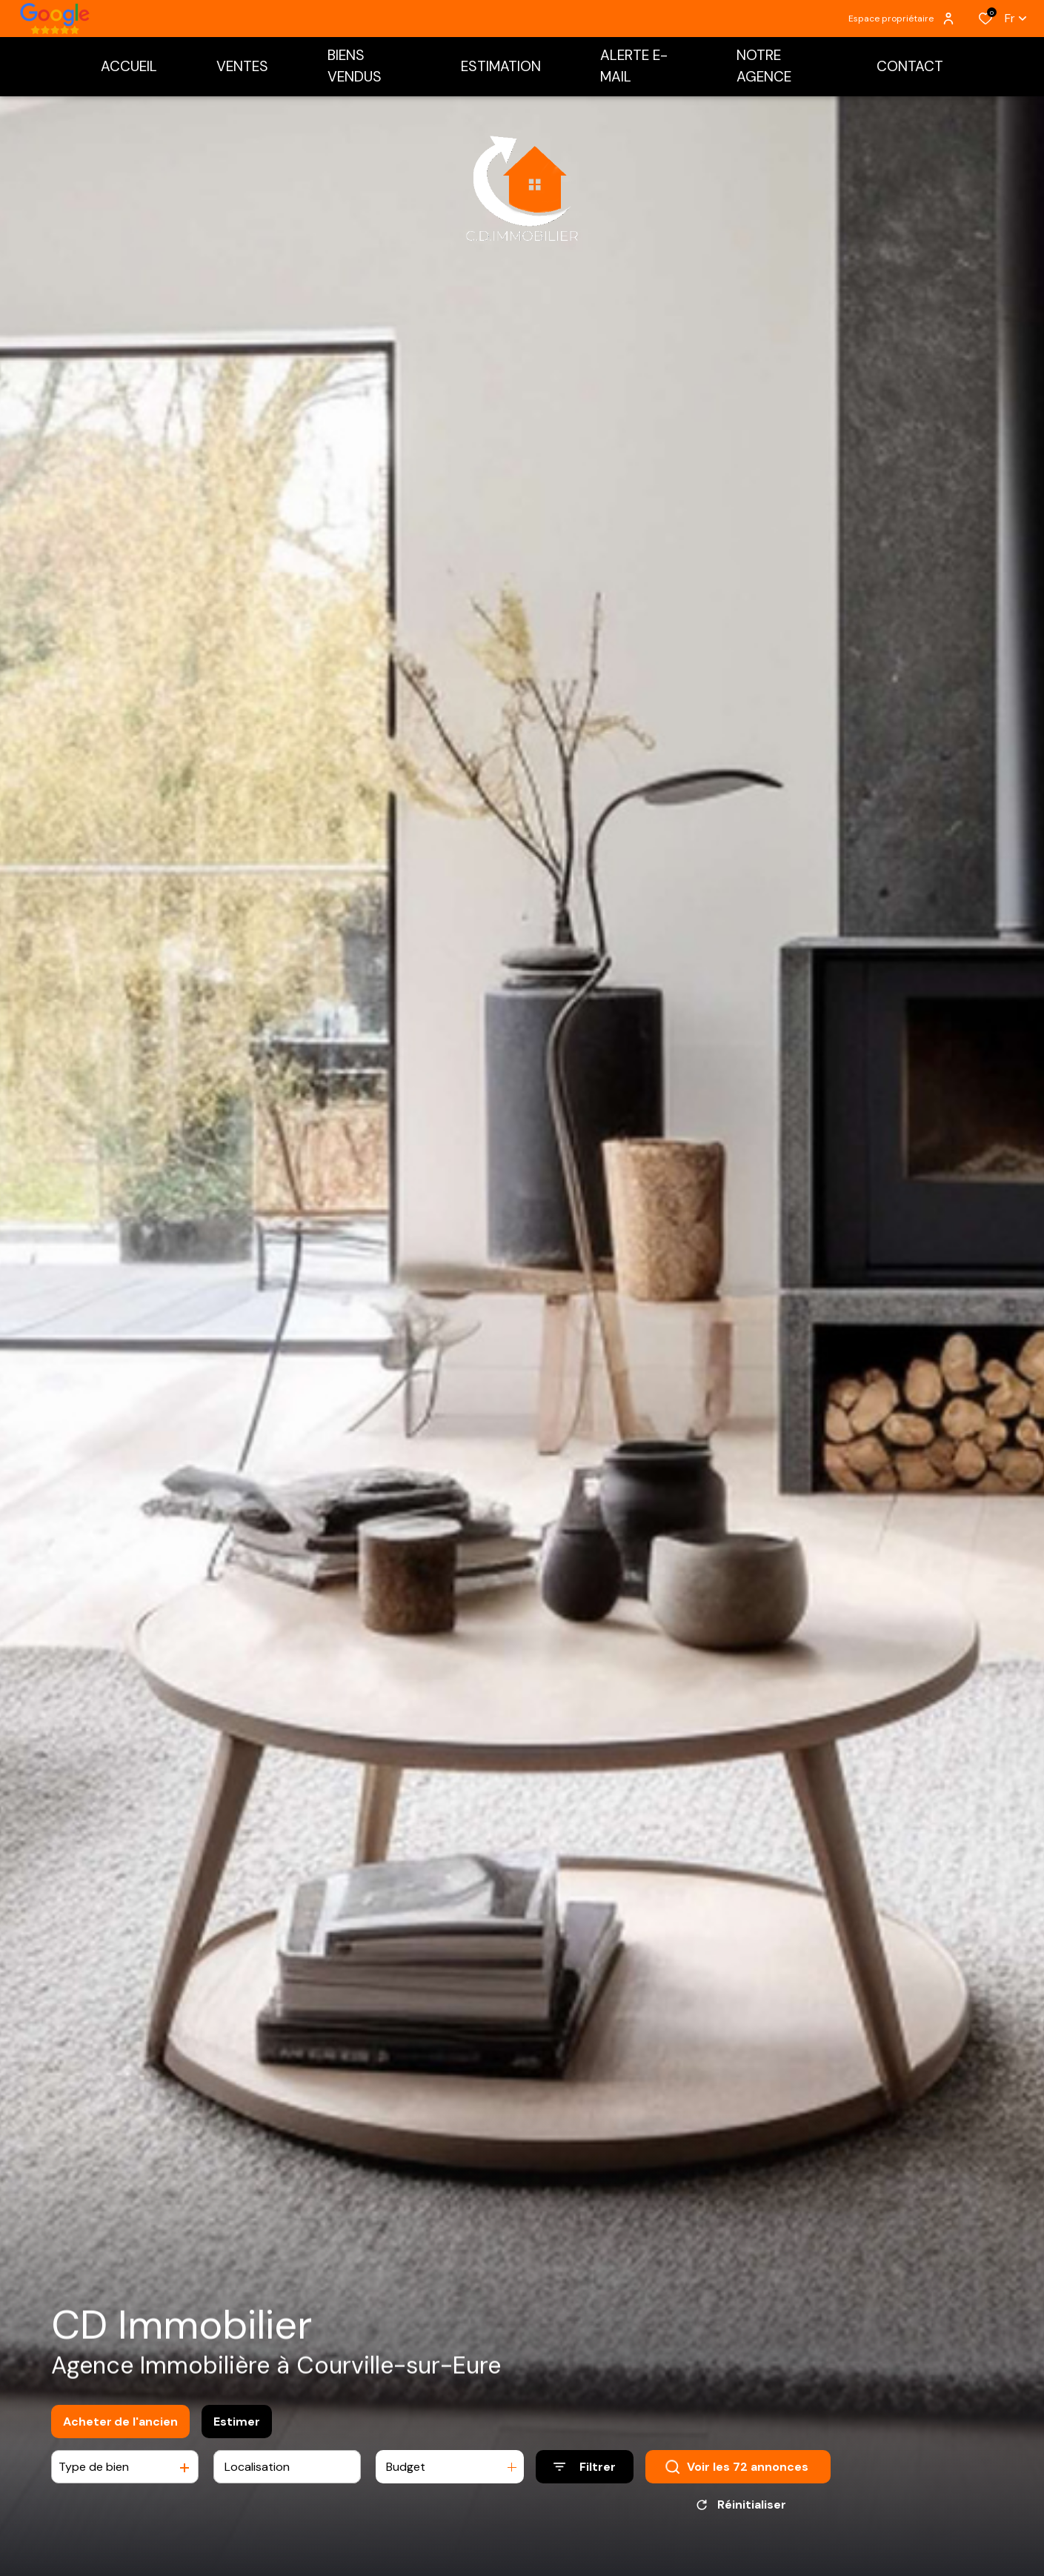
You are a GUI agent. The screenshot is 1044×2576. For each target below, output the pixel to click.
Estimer (236, 2424)
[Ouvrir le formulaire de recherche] (585, 2469)
